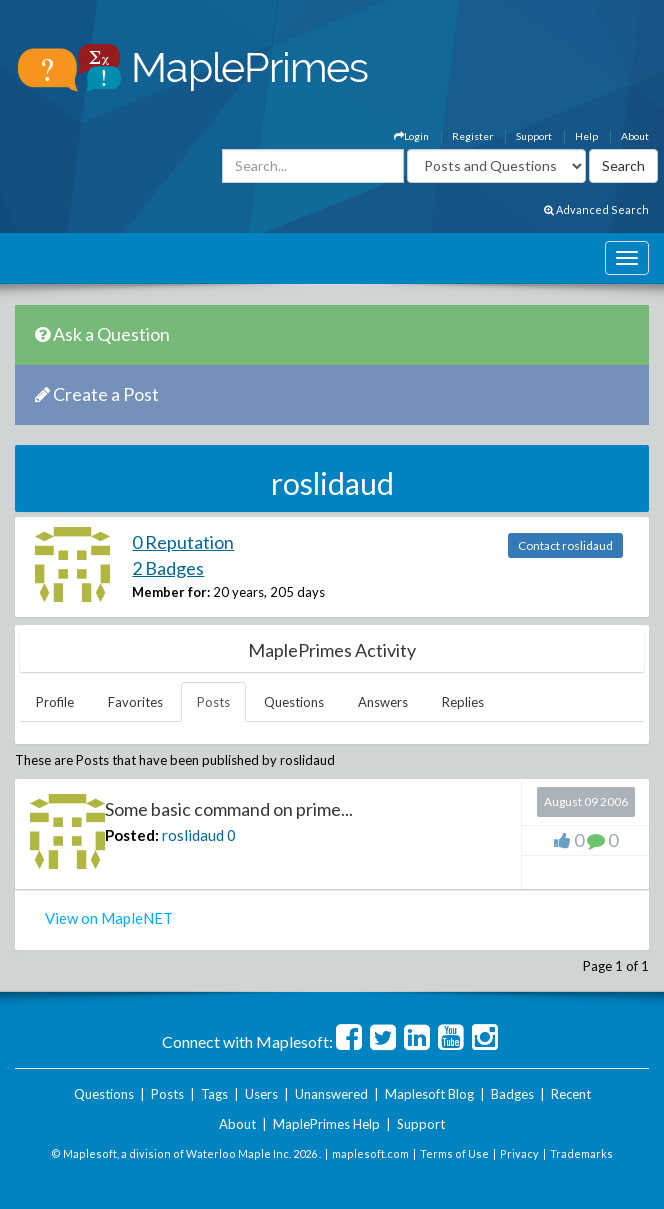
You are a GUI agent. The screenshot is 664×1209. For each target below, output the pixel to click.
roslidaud (193, 835)
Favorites (135, 702)
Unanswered (331, 1094)
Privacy (519, 1153)
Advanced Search (596, 209)
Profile (55, 702)
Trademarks (581, 1153)
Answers (383, 702)
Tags (214, 1094)
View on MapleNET (109, 918)
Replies (463, 702)
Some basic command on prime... (229, 809)
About (635, 136)
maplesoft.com (370, 1153)
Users (261, 1094)
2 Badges (168, 568)
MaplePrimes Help (326, 1124)
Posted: (132, 835)
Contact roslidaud (565, 545)
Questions (294, 702)
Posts (213, 702)
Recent (571, 1094)
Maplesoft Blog (429, 1094)
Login (411, 136)
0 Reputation (183, 542)
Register (472, 136)
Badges (512, 1094)
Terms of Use (454, 1153)
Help (586, 136)
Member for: (171, 592)
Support (534, 136)
